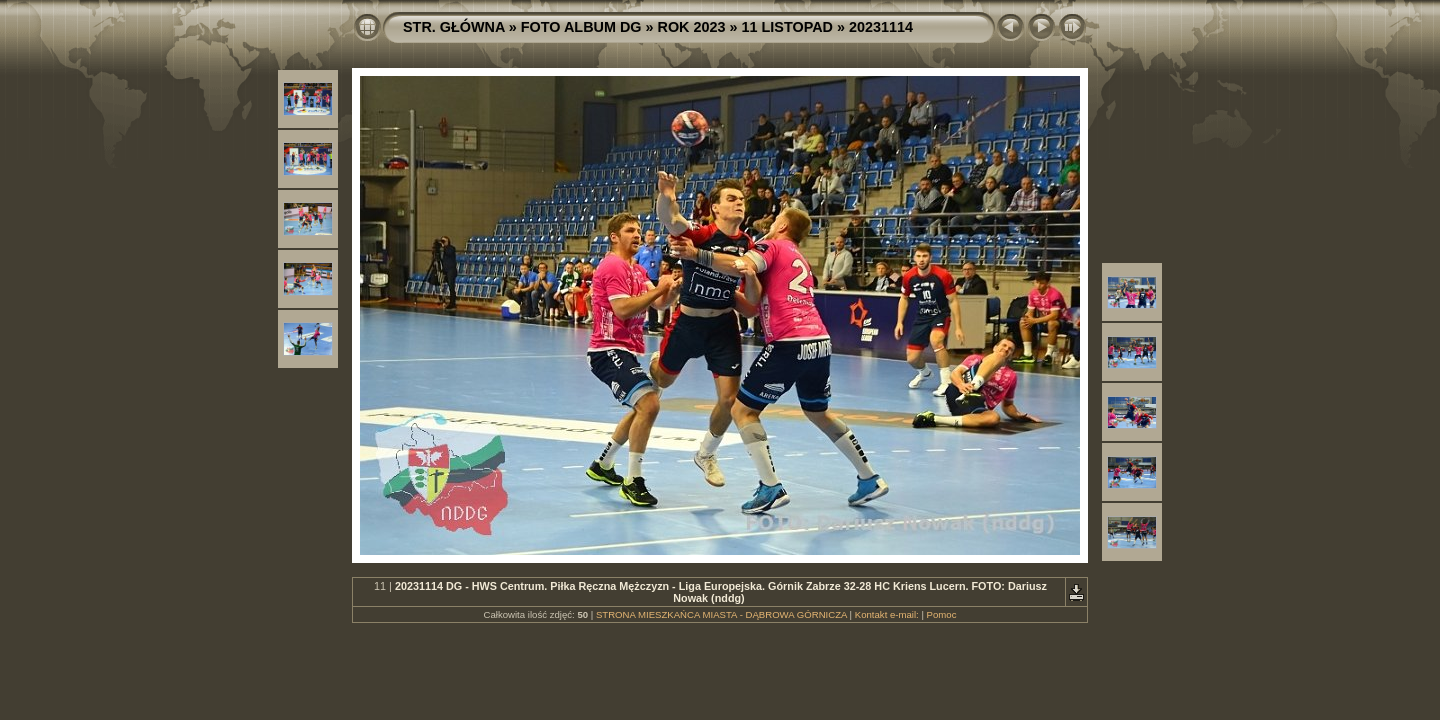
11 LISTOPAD (787, 27)
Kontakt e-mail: (887, 614)
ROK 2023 (692, 27)
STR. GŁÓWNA (454, 27)
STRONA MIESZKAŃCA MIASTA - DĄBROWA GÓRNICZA (721, 614)
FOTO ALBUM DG (581, 27)
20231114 (881, 27)
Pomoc (942, 614)
